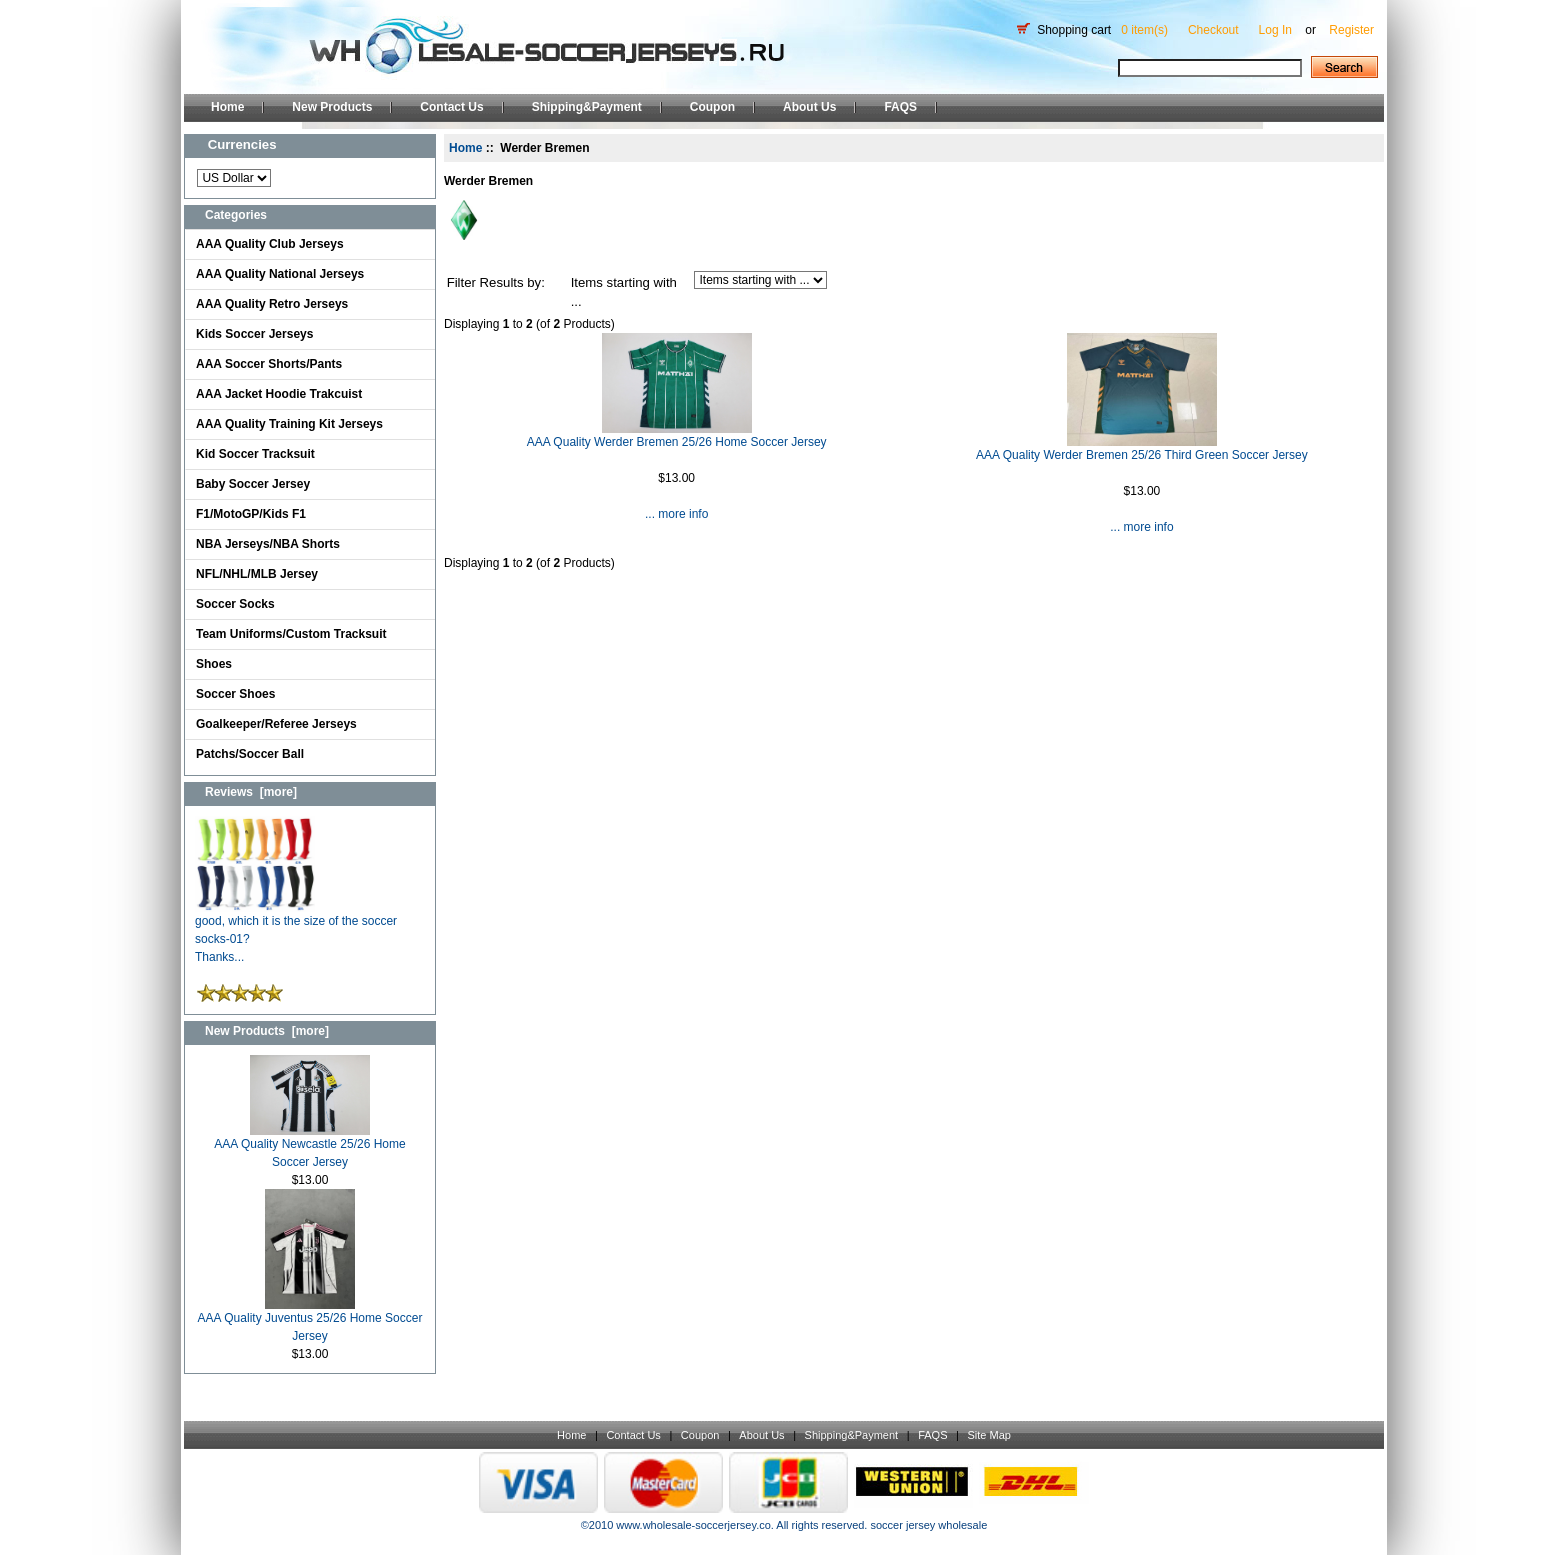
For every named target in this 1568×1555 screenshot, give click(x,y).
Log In (1275, 30)
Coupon (712, 107)
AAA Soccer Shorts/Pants (269, 364)
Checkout (1213, 30)
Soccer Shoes (235, 694)
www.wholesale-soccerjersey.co (693, 1525)
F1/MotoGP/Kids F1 (251, 514)
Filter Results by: (496, 282)
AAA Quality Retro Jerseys (272, 304)
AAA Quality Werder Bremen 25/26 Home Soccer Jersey (677, 442)
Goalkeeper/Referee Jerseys (276, 724)
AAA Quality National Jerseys (280, 274)
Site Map (988, 1435)
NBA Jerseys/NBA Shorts (268, 544)
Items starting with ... (624, 292)
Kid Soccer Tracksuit (255, 454)
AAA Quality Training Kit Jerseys (289, 424)
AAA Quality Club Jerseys (270, 244)
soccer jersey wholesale (928, 1525)
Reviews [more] (251, 792)
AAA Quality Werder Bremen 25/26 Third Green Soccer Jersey (1142, 455)
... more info (676, 514)
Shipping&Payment (587, 107)
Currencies (242, 144)
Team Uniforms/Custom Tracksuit (291, 634)
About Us (809, 107)
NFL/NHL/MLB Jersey (257, 574)
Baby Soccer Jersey (253, 484)
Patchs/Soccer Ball (250, 754)
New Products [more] (267, 1031)
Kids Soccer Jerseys (254, 334)
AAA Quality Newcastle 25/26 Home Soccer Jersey (309, 1146)
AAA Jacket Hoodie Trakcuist (279, 394)
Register (1351, 30)
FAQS (900, 107)
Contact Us (451, 107)
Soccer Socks (235, 604)
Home (227, 107)
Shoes (214, 664)
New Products (332, 107)
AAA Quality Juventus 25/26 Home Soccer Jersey (310, 1320)
